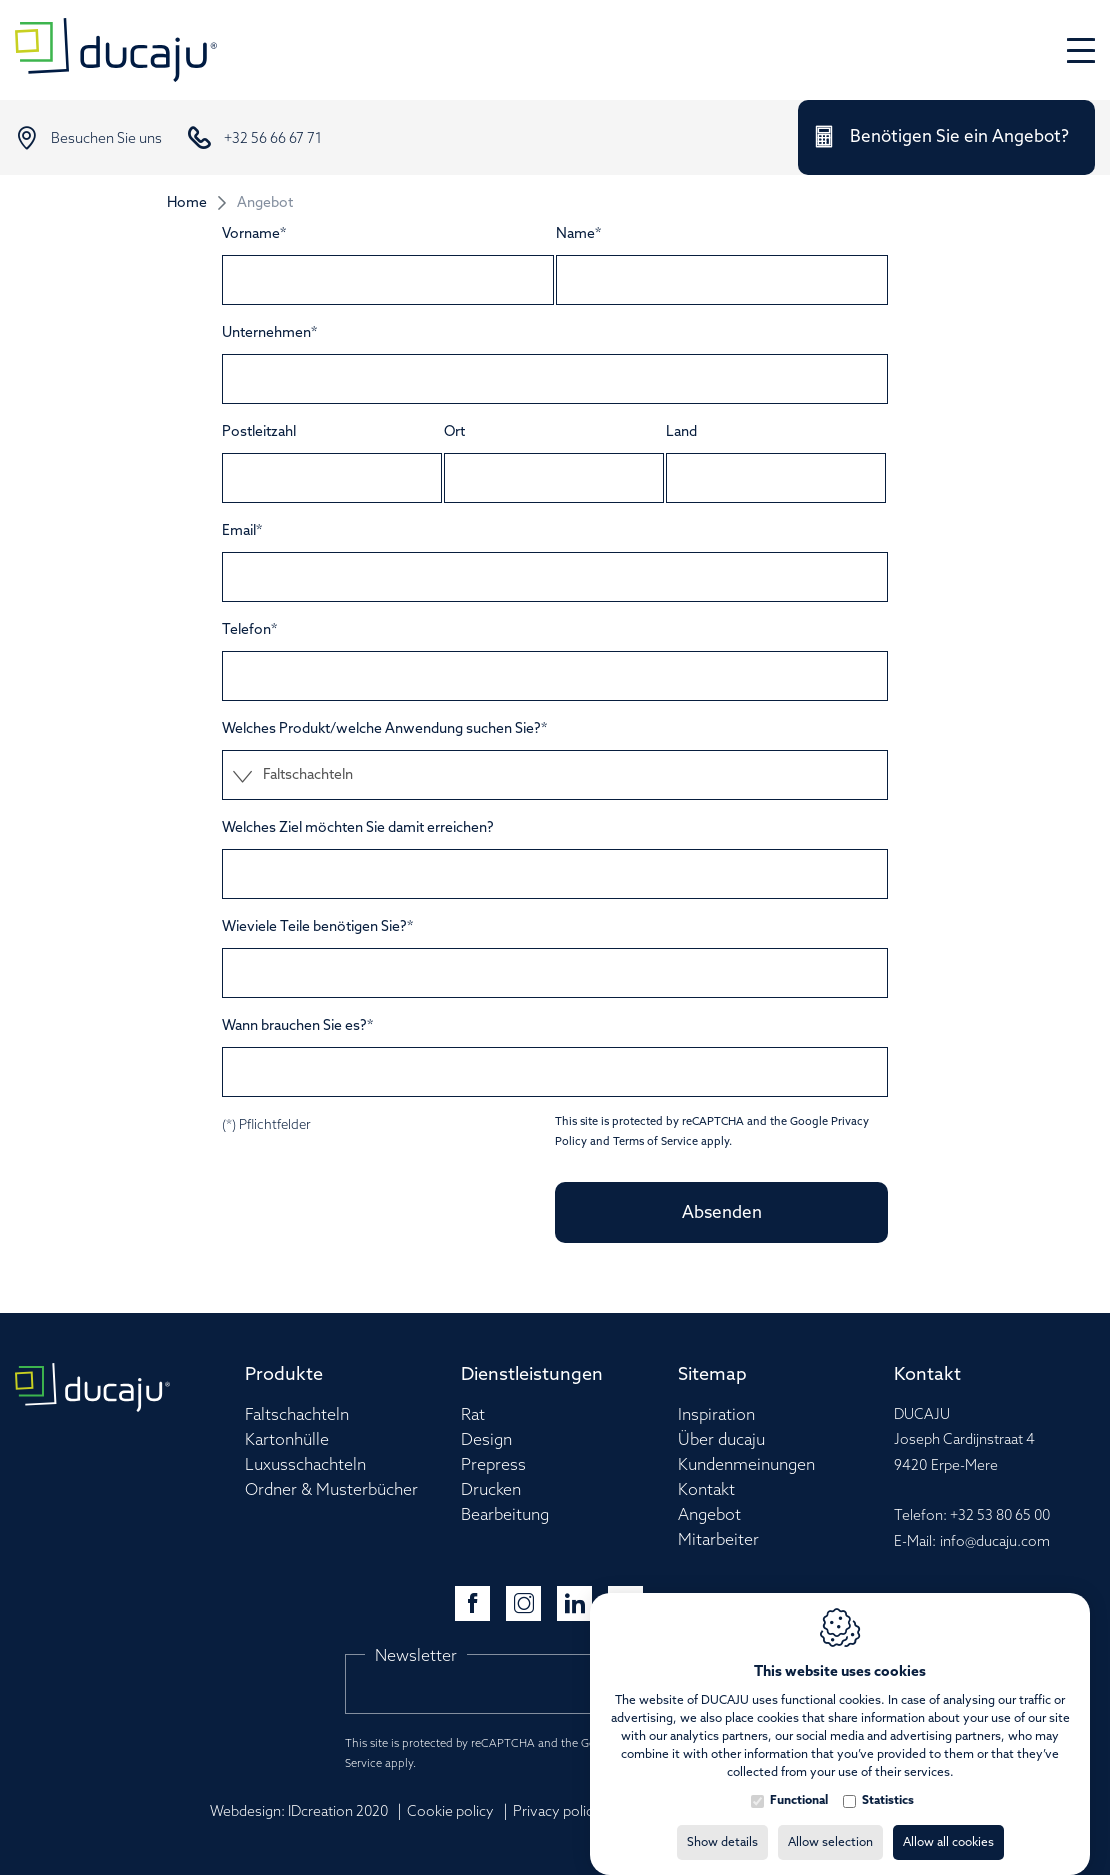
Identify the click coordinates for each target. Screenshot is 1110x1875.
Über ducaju (721, 1440)
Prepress (493, 1465)
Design (486, 1440)
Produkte (284, 1375)
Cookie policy (450, 1812)
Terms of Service (655, 1142)
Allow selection (830, 1823)
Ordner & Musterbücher (331, 1490)
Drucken (491, 1490)
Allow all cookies (948, 1823)
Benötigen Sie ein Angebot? (959, 137)
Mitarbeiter (718, 1540)
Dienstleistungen (532, 1375)
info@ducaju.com (995, 1542)
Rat (473, 1415)
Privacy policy (557, 1812)
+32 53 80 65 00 (1000, 1516)
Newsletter (416, 1656)
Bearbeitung (505, 1515)
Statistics (888, 1781)
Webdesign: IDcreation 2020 (299, 1812)
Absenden (722, 1213)
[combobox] (555, 775)
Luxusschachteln (305, 1465)
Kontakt (706, 1490)
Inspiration (716, 1415)
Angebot (709, 1515)
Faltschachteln (297, 1415)
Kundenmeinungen (746, 1465)
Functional (799, 1781)
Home (187, 203)
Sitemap (712, 1375)
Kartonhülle (287, 1440)
